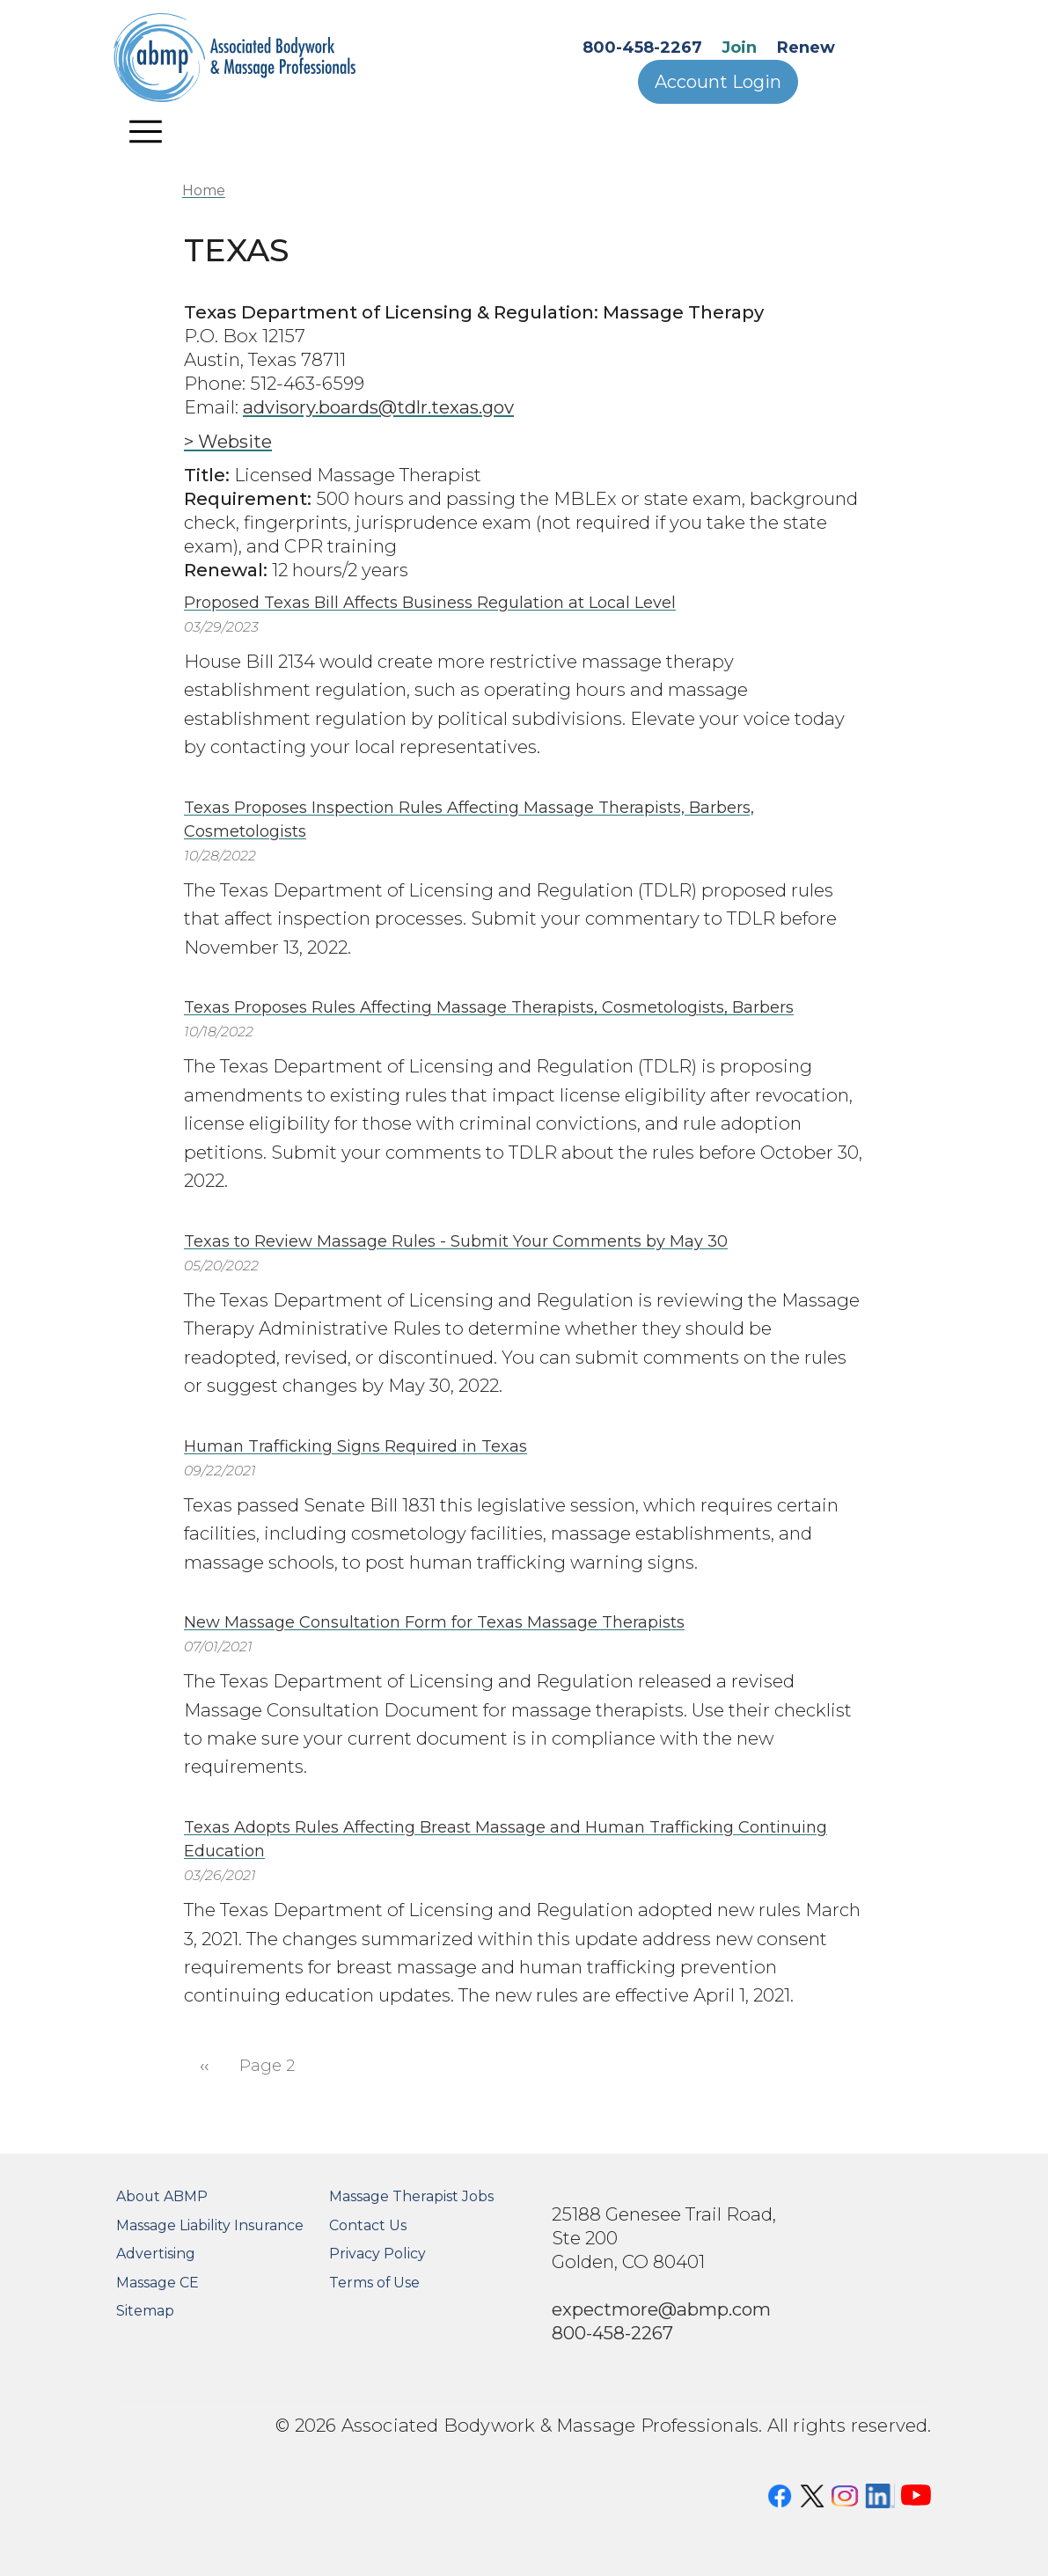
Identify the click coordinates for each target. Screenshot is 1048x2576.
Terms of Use (374, 2282)
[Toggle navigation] (145, 131)
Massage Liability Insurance (210, 2225)
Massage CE (157, 2282)
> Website (228, 441)
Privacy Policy (377, 2253)
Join (739, 47)
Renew (806, 47)
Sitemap (145, 2310)
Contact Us (368, 2225)
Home (203, 190)
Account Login (718, 81)
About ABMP (162, 2196)
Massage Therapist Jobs (411, 2196)
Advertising (155, 2253)
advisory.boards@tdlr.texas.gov (378, 407)
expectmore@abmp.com (661, 2309)
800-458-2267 (642, 47)
